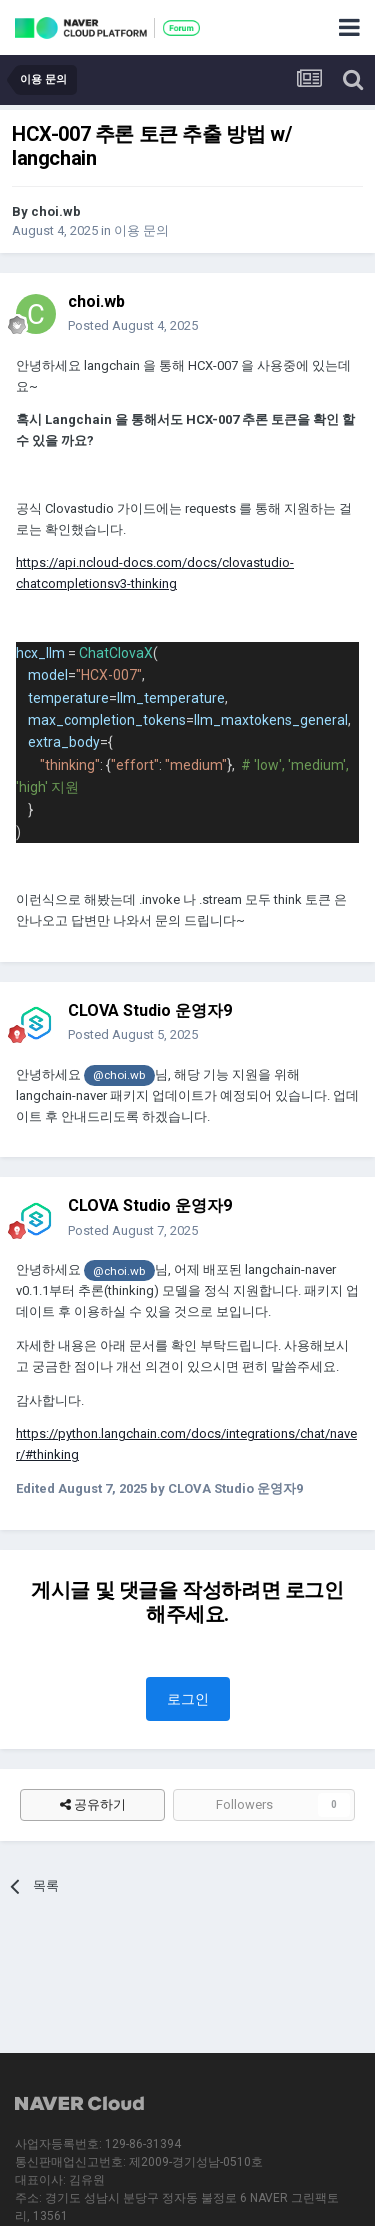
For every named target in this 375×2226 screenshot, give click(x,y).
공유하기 (93, 1805)
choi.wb (56, 211)
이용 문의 (141, 230)
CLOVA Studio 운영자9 (150, 1010)
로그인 (188, 1699)
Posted (133, 325)
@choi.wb (119, 1075)
